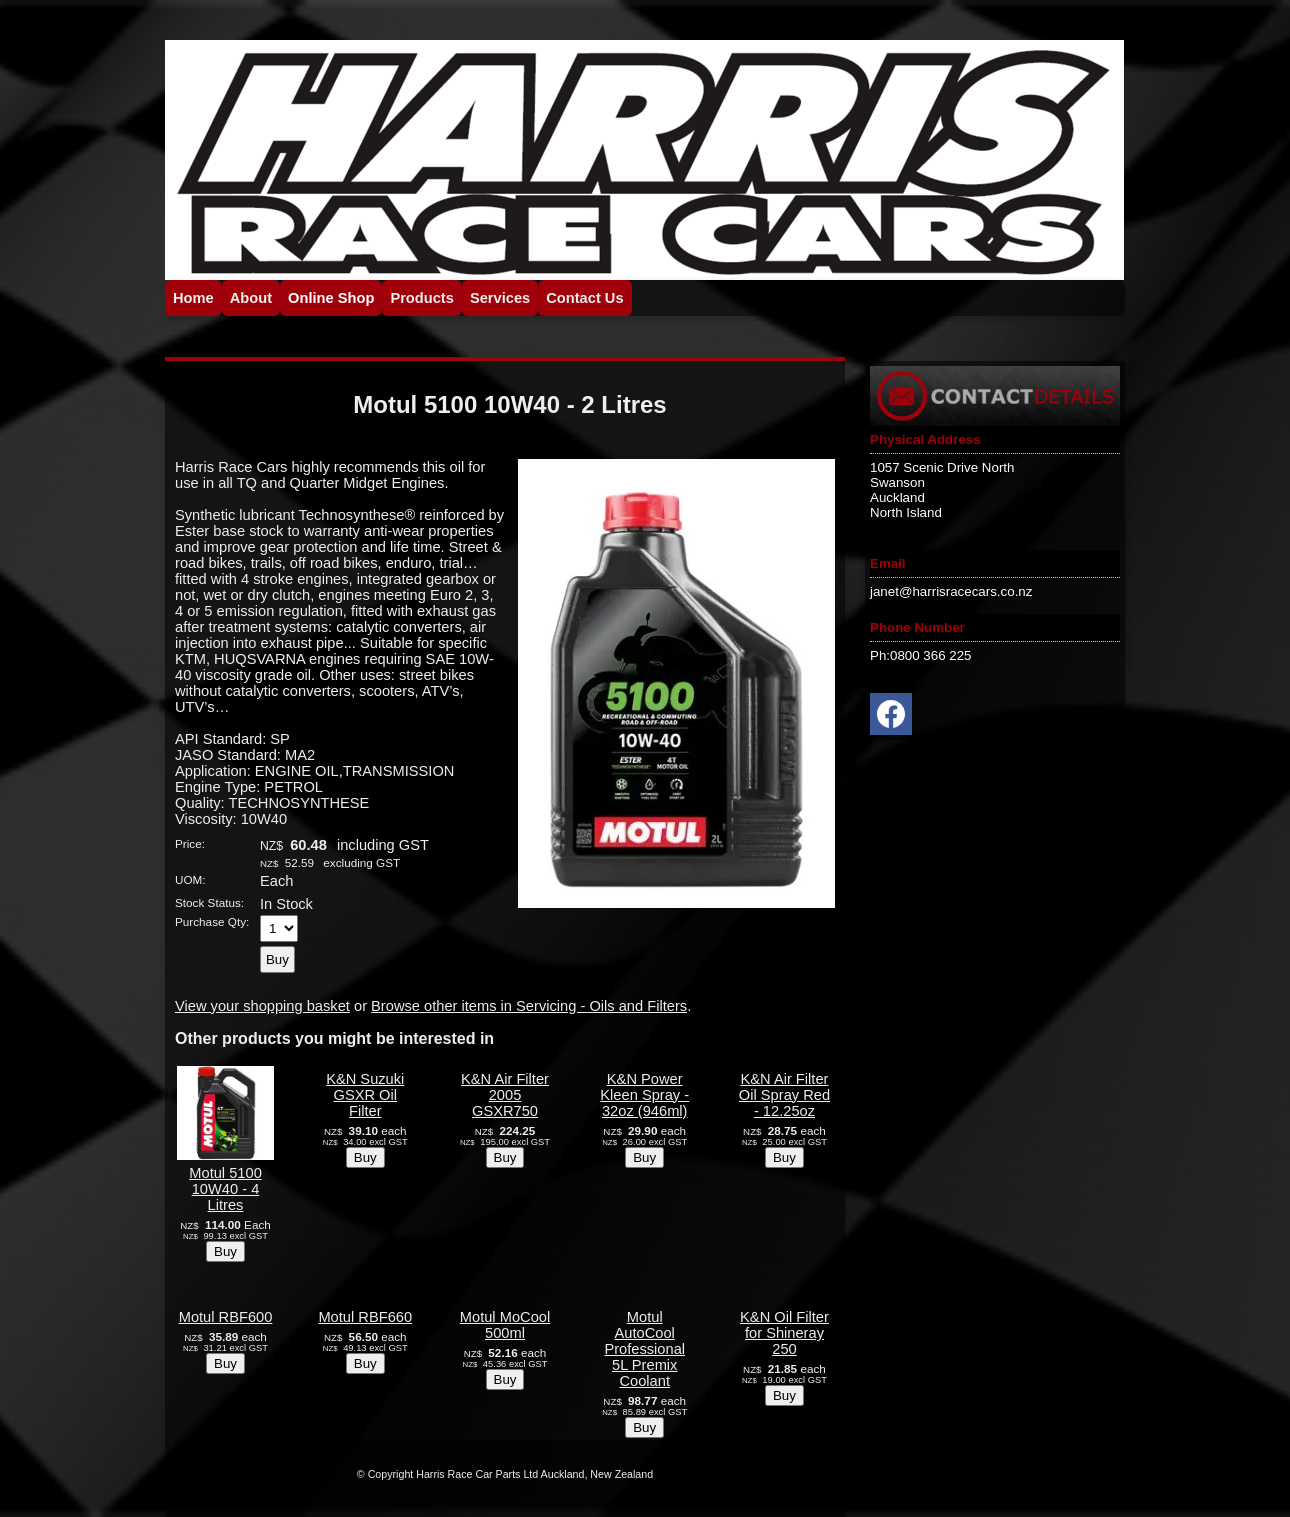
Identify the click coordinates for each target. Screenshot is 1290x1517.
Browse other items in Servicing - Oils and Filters (529, 1006)
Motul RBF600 (226, 1317)
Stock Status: (209, 902)
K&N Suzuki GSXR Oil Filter (365, 1095)
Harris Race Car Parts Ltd (477, 1474)
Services (500, 298)
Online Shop (331, 298)
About (251, 298)
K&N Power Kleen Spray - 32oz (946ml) (644, 1095)
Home (193, 298)
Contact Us (584, 298)
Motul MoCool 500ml (505, 1325)
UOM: (190, 879)
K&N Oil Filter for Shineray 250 (784, 1333)
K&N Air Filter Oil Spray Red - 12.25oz (784, 1095)
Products (422, 298)
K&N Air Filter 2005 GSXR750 (505, 1095)
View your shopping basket (262, 1006)
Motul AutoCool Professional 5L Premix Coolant (644, 1349)
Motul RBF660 (365, 1317)
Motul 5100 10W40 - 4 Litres (225, 1189)
